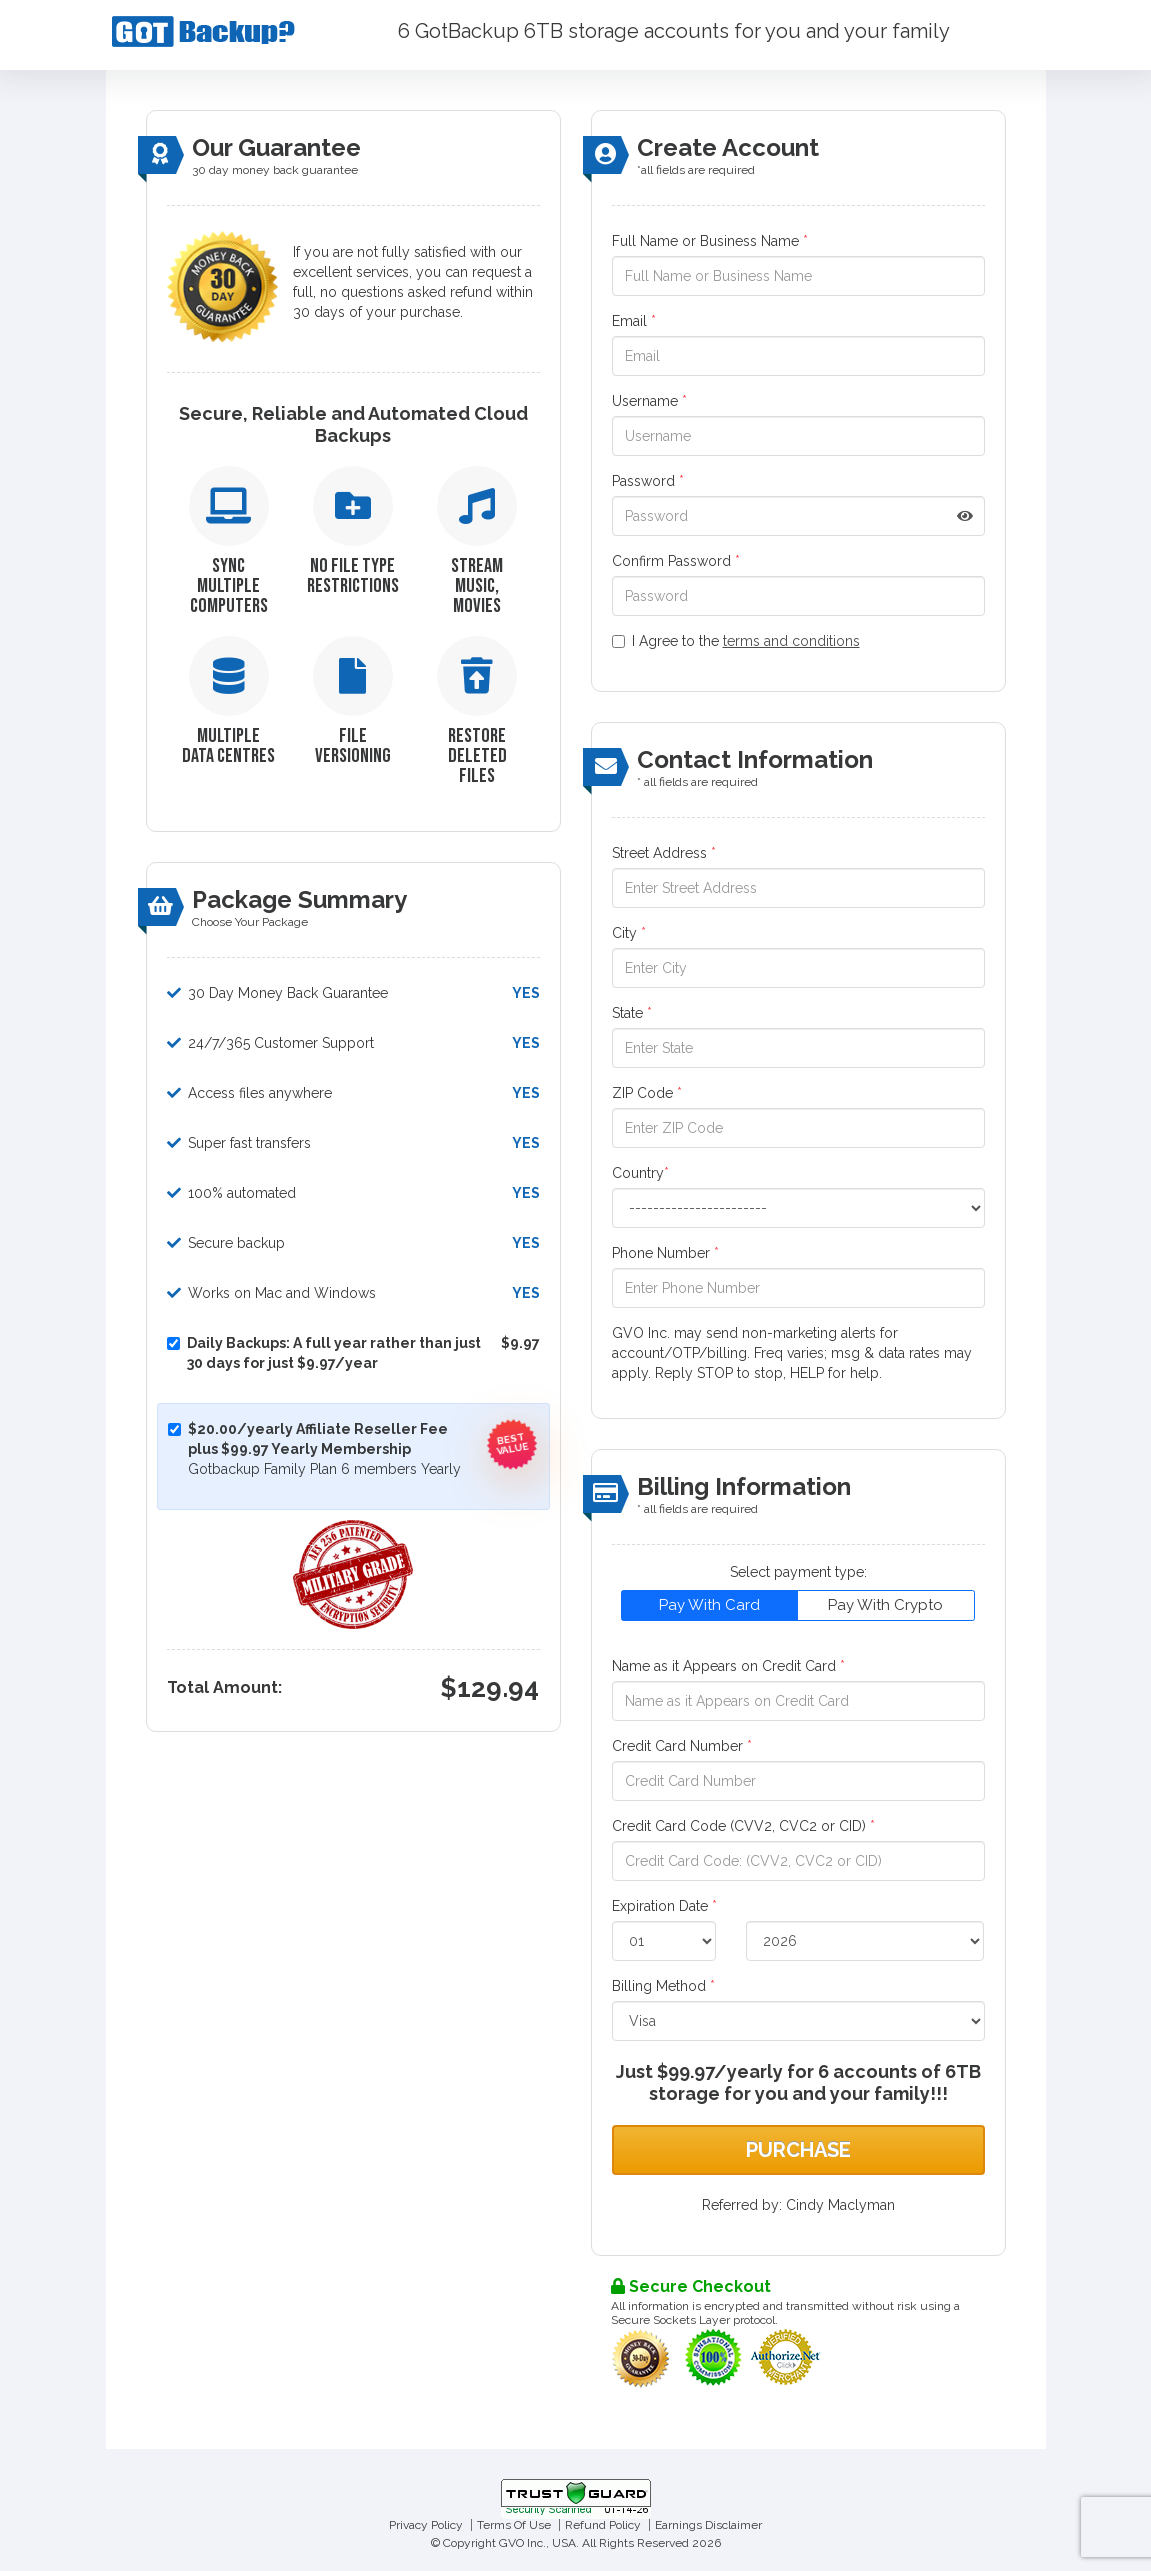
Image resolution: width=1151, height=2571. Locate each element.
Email (634, 321)
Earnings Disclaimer (708, 2525)
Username (649, 401)
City (629, 933)
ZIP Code (647, 1093)
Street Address (664, 853)
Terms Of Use (514, 2525)
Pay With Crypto (885, 1605)
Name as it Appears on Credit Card (728, 1666)
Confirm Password (676, 561)
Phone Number (665, 1253)
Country (640, 1173)
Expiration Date (664, 1906)
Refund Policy (603, 2525)
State (632, 1013)
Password (648, 481)
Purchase (798, 2150)
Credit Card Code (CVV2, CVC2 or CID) (743, 1826)
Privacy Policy (426, 2525)
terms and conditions (791, 641)
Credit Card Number (682, 1746)
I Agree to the (736, 641)
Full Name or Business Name (710, 241)
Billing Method (663, 1986)
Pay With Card (709, 1605)
